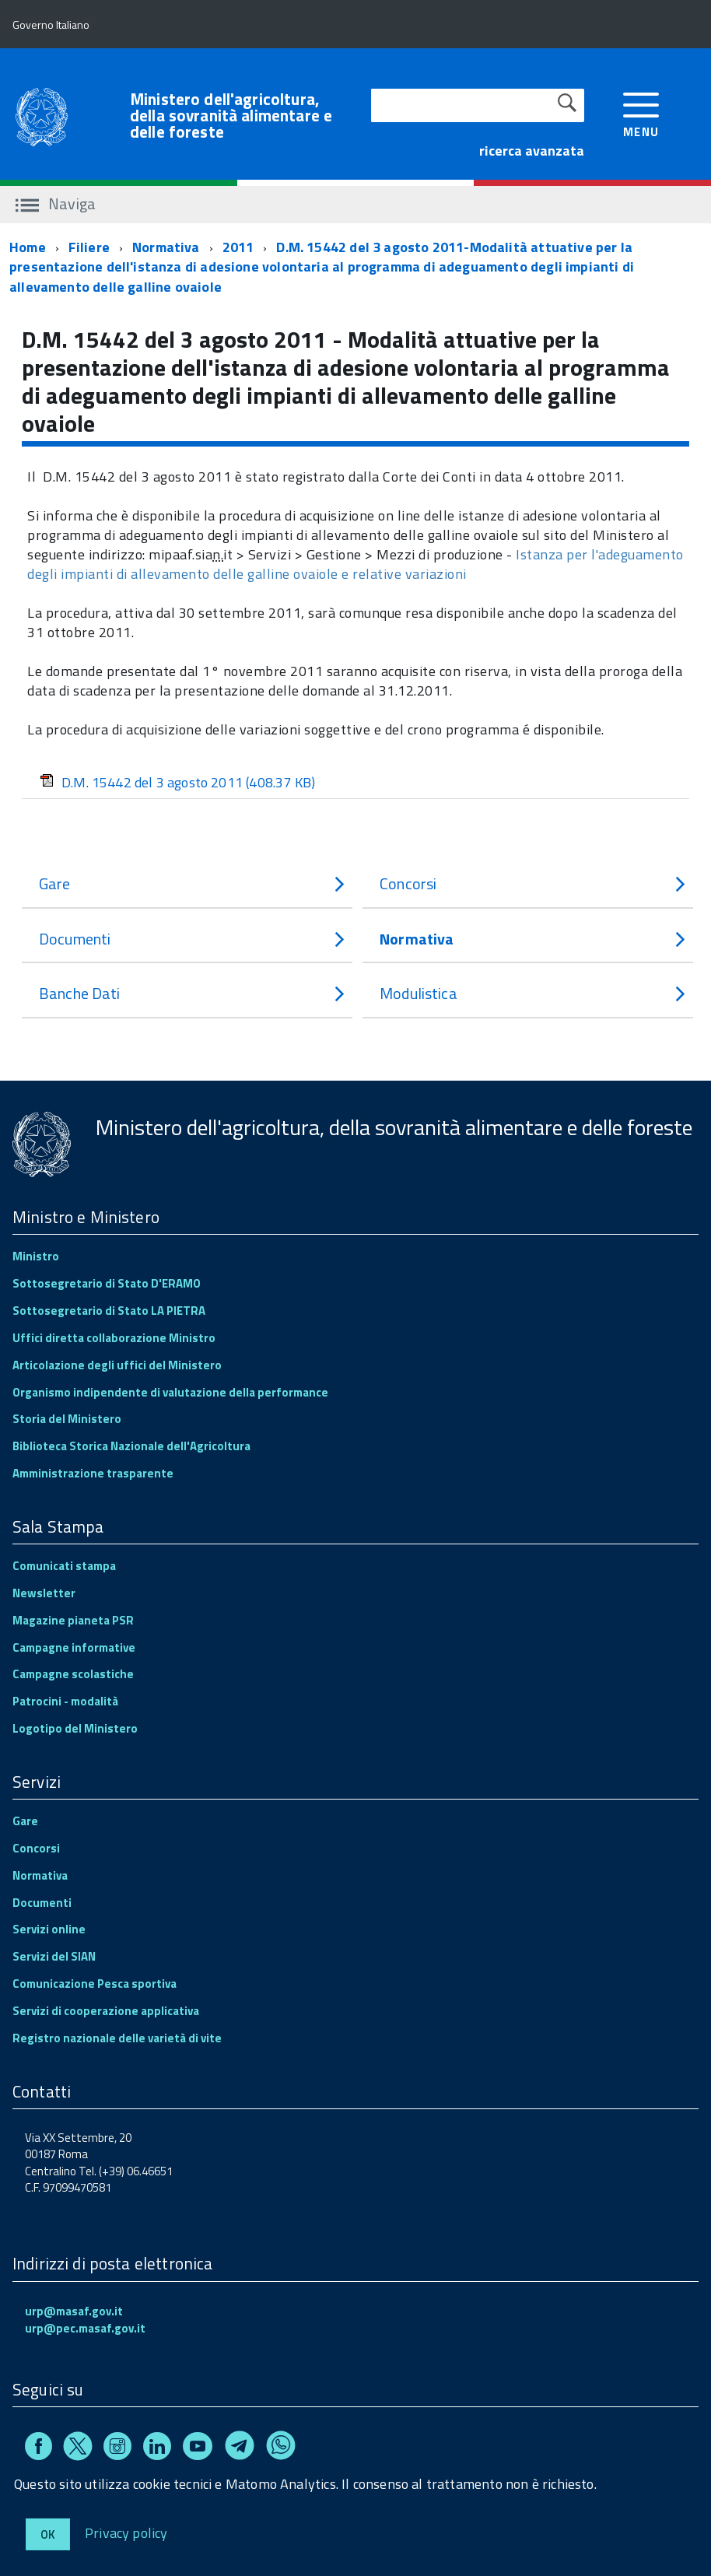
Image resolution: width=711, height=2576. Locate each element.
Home (27, 247)
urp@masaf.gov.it (74, 2311)
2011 (238, 247)
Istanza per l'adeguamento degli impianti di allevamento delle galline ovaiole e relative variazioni (355, 564)
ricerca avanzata (531, 150)
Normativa (166, 247)
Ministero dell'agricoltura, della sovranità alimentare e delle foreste (231, 115)
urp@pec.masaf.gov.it (85, 2328)
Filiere (89, 247)
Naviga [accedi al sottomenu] (56, 203)
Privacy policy (126, 2532)
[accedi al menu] (641, 113)
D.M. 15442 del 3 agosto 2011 (177, 782)
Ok (47, 2534)
